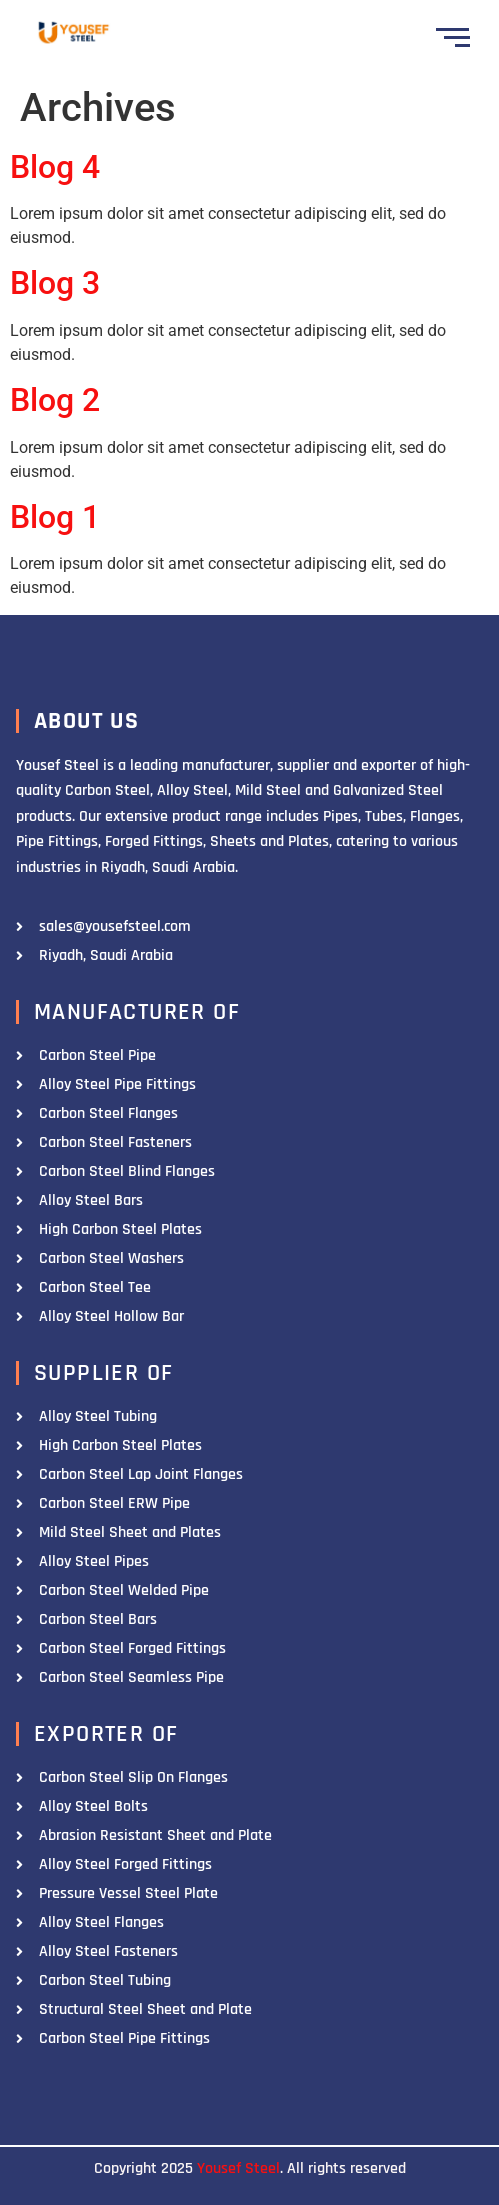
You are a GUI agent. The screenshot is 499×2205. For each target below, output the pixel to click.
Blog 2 (55, 400)
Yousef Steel (238, 2168)
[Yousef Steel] (72, 34)
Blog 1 (55, 517)
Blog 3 (55, 283)
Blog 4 (55, 167)
